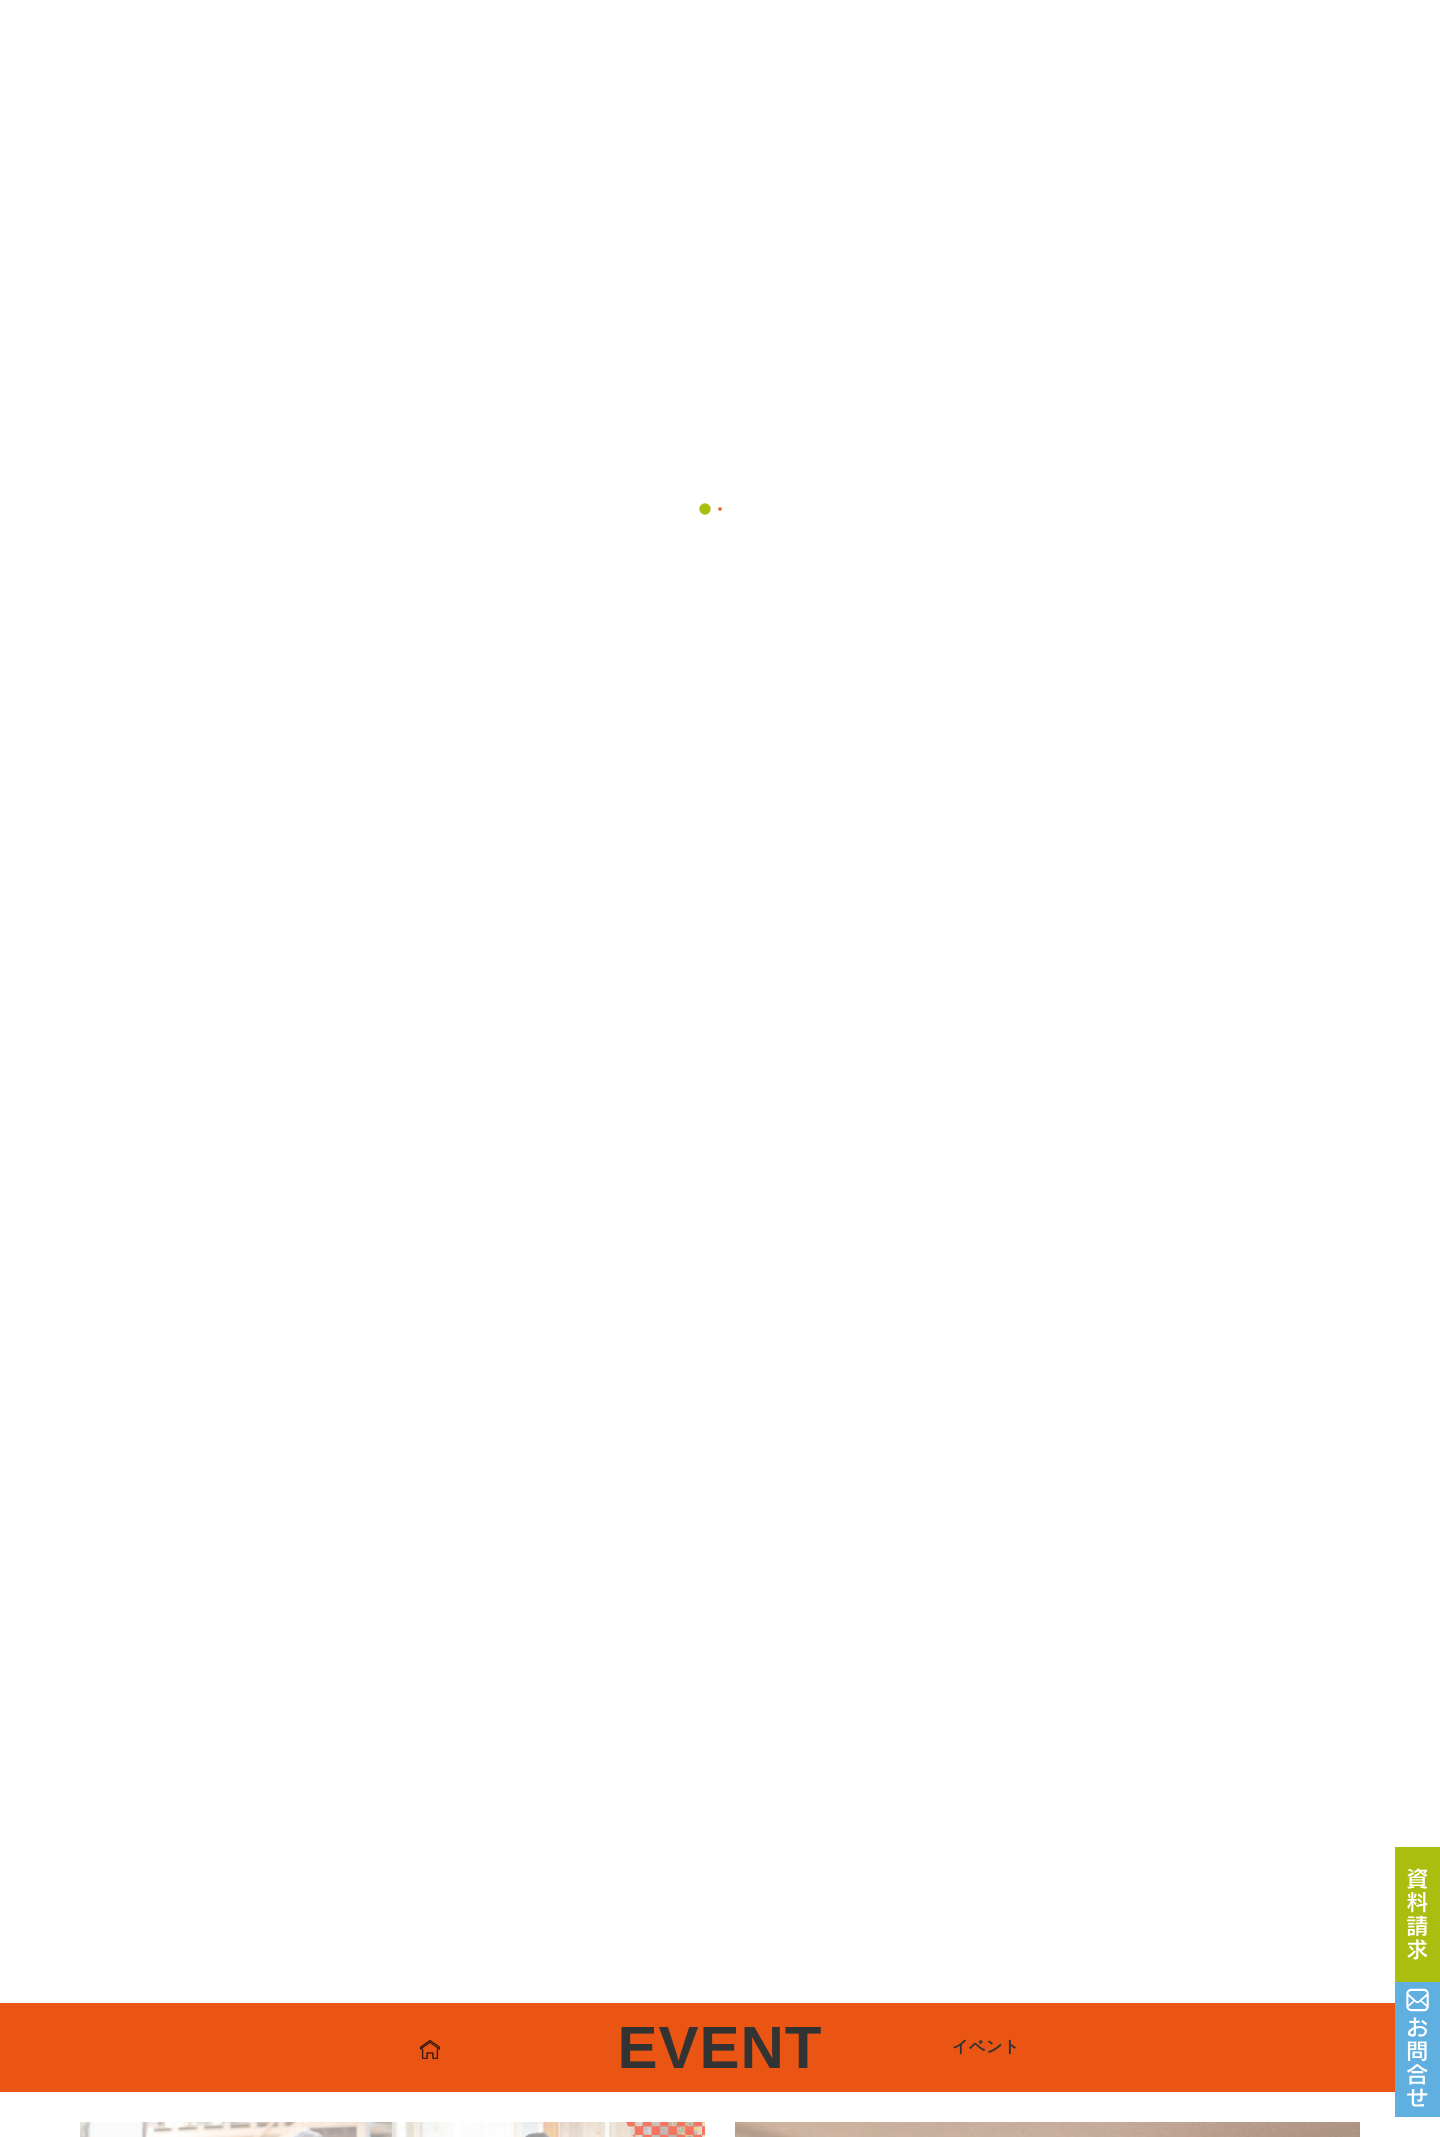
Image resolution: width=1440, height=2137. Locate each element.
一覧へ (719, 959)
